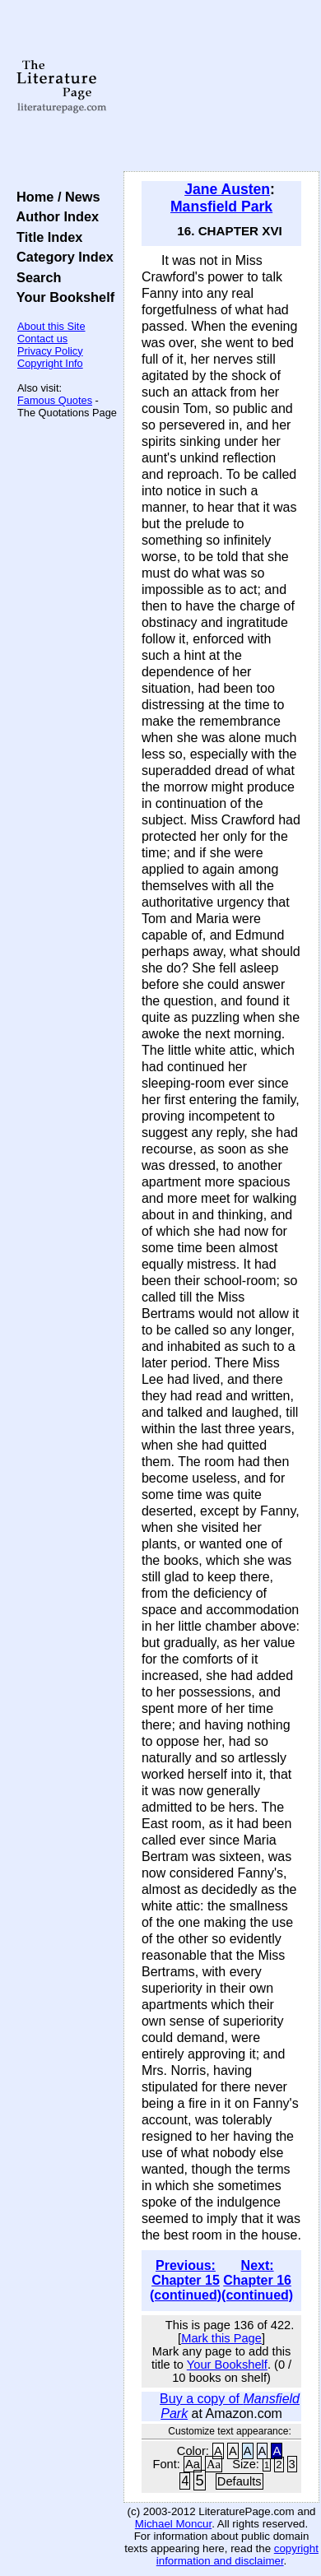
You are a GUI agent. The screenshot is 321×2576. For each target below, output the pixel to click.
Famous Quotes (54, 400)
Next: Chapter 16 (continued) (257, 2280)
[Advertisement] (221, 86)
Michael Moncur (173, 2524)
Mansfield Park (221, 206)
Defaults (239, 2481)
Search (35, 277)
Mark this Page (221, 2338)
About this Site (51, 326)
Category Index (61, 256)
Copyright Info (50, 363)
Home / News (54, 196)
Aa (192, 2464)
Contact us (42, 338)
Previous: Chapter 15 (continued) (185, 2280)
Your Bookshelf (61, 297)
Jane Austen (227, 189)
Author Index (54, 216)
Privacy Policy (50, 351)
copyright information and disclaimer (237, 2554)
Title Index (45, 237)
